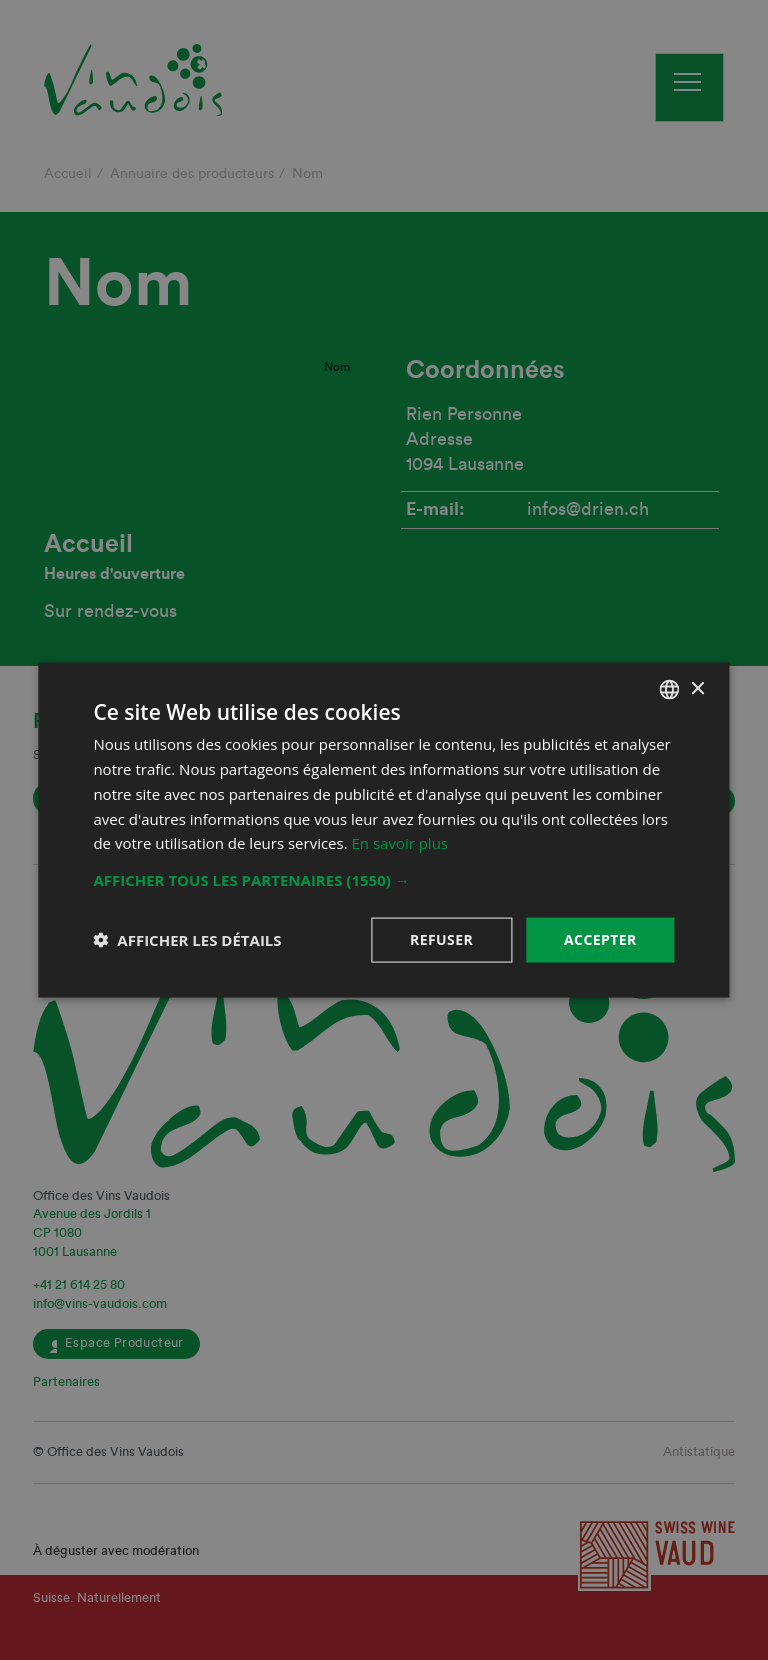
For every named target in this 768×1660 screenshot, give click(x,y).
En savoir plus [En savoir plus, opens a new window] (400, 843)
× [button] (697, 688)
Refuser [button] (441, 939)
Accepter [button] (600, 939)
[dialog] (384, 830)
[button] (383, 880)
